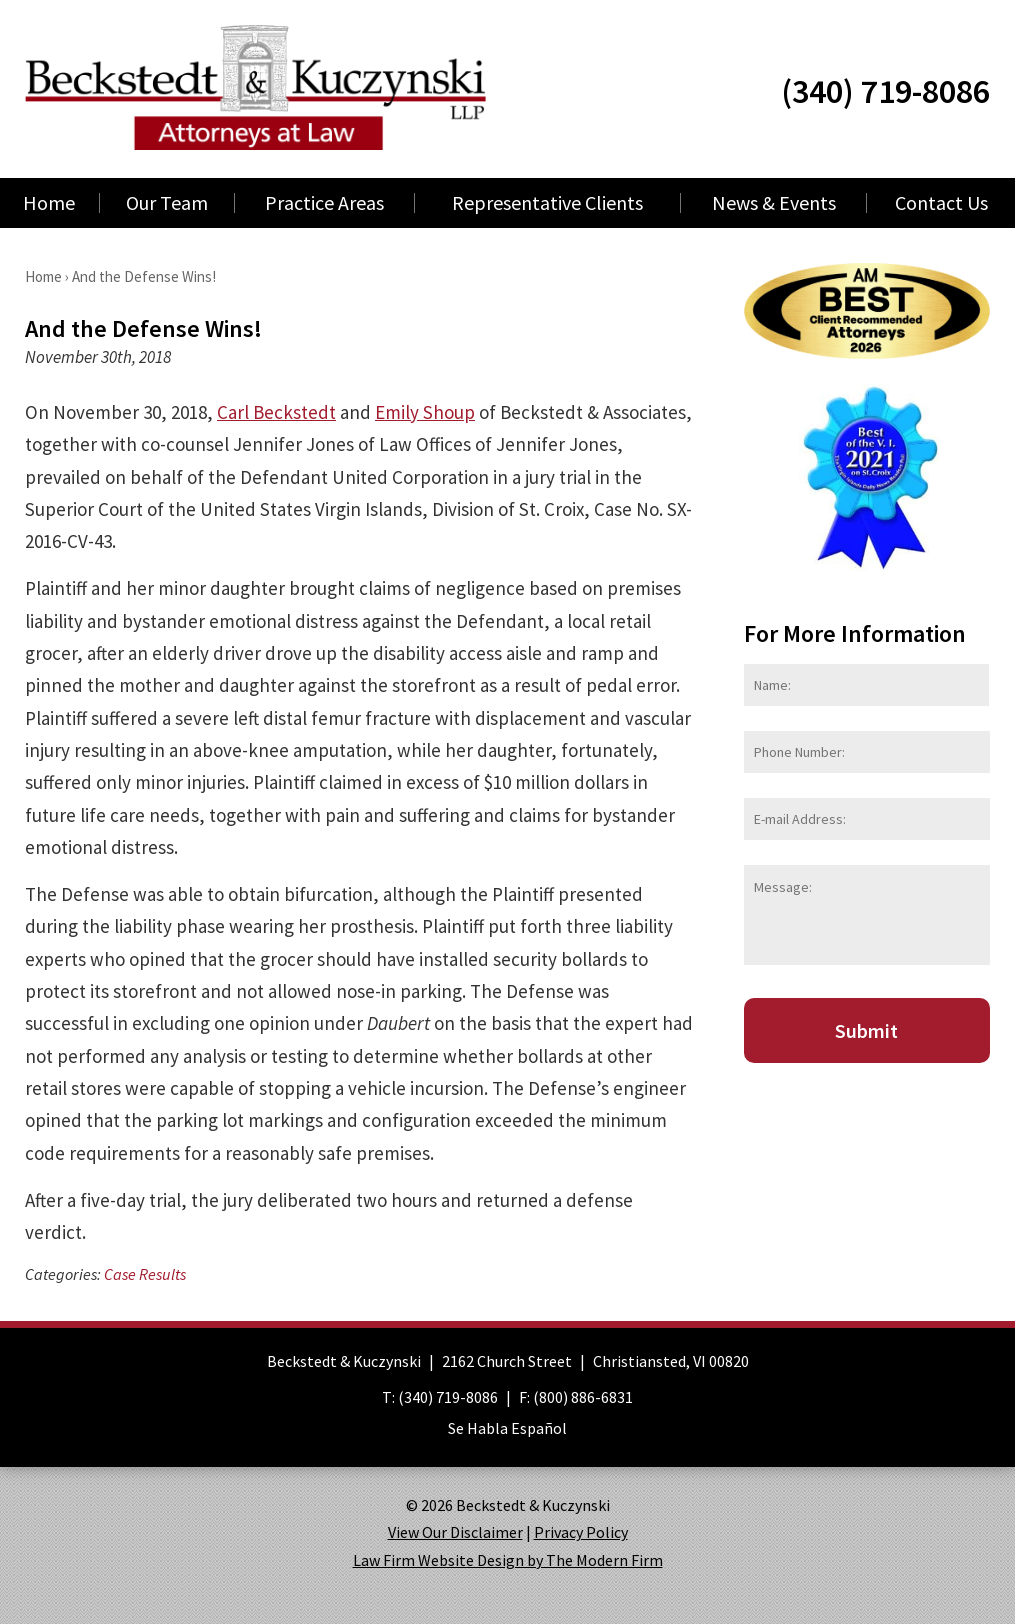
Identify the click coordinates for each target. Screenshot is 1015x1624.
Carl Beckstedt (276, 412)
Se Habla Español (507, 1428)
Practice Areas (324, 203)
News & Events (774, 203)
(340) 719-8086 (885, 91)
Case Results (145, 1274)
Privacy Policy (581, 1532)
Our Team (167, 203)
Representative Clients (547, 203)
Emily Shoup (425, 412)
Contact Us (941, 203)
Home (49, 203)
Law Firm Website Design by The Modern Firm (508, 1560)
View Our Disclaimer (455, 1532)
